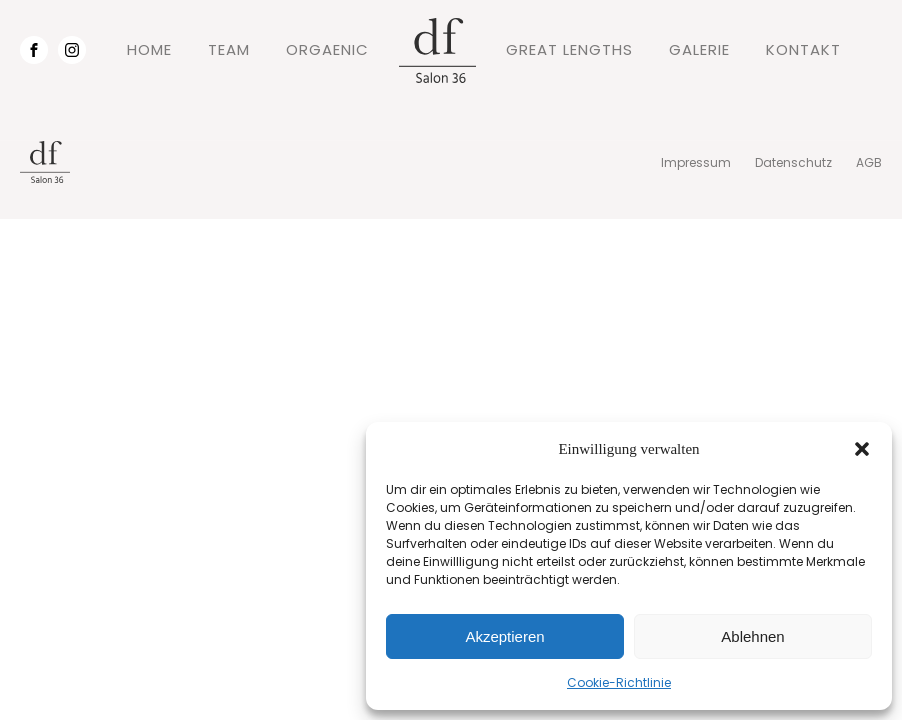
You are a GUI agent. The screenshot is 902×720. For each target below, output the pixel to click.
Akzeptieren (504, 636)
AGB (869, 162)
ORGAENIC (327, 49)
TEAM (229, 49)
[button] (862, 449)
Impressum (696, 162)
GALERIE (699, 49)
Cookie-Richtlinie (619, 682)
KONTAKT (803, 49)
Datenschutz (793, 162)
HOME (149, 49)
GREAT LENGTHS (569, 49)
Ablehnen (752, 636)
